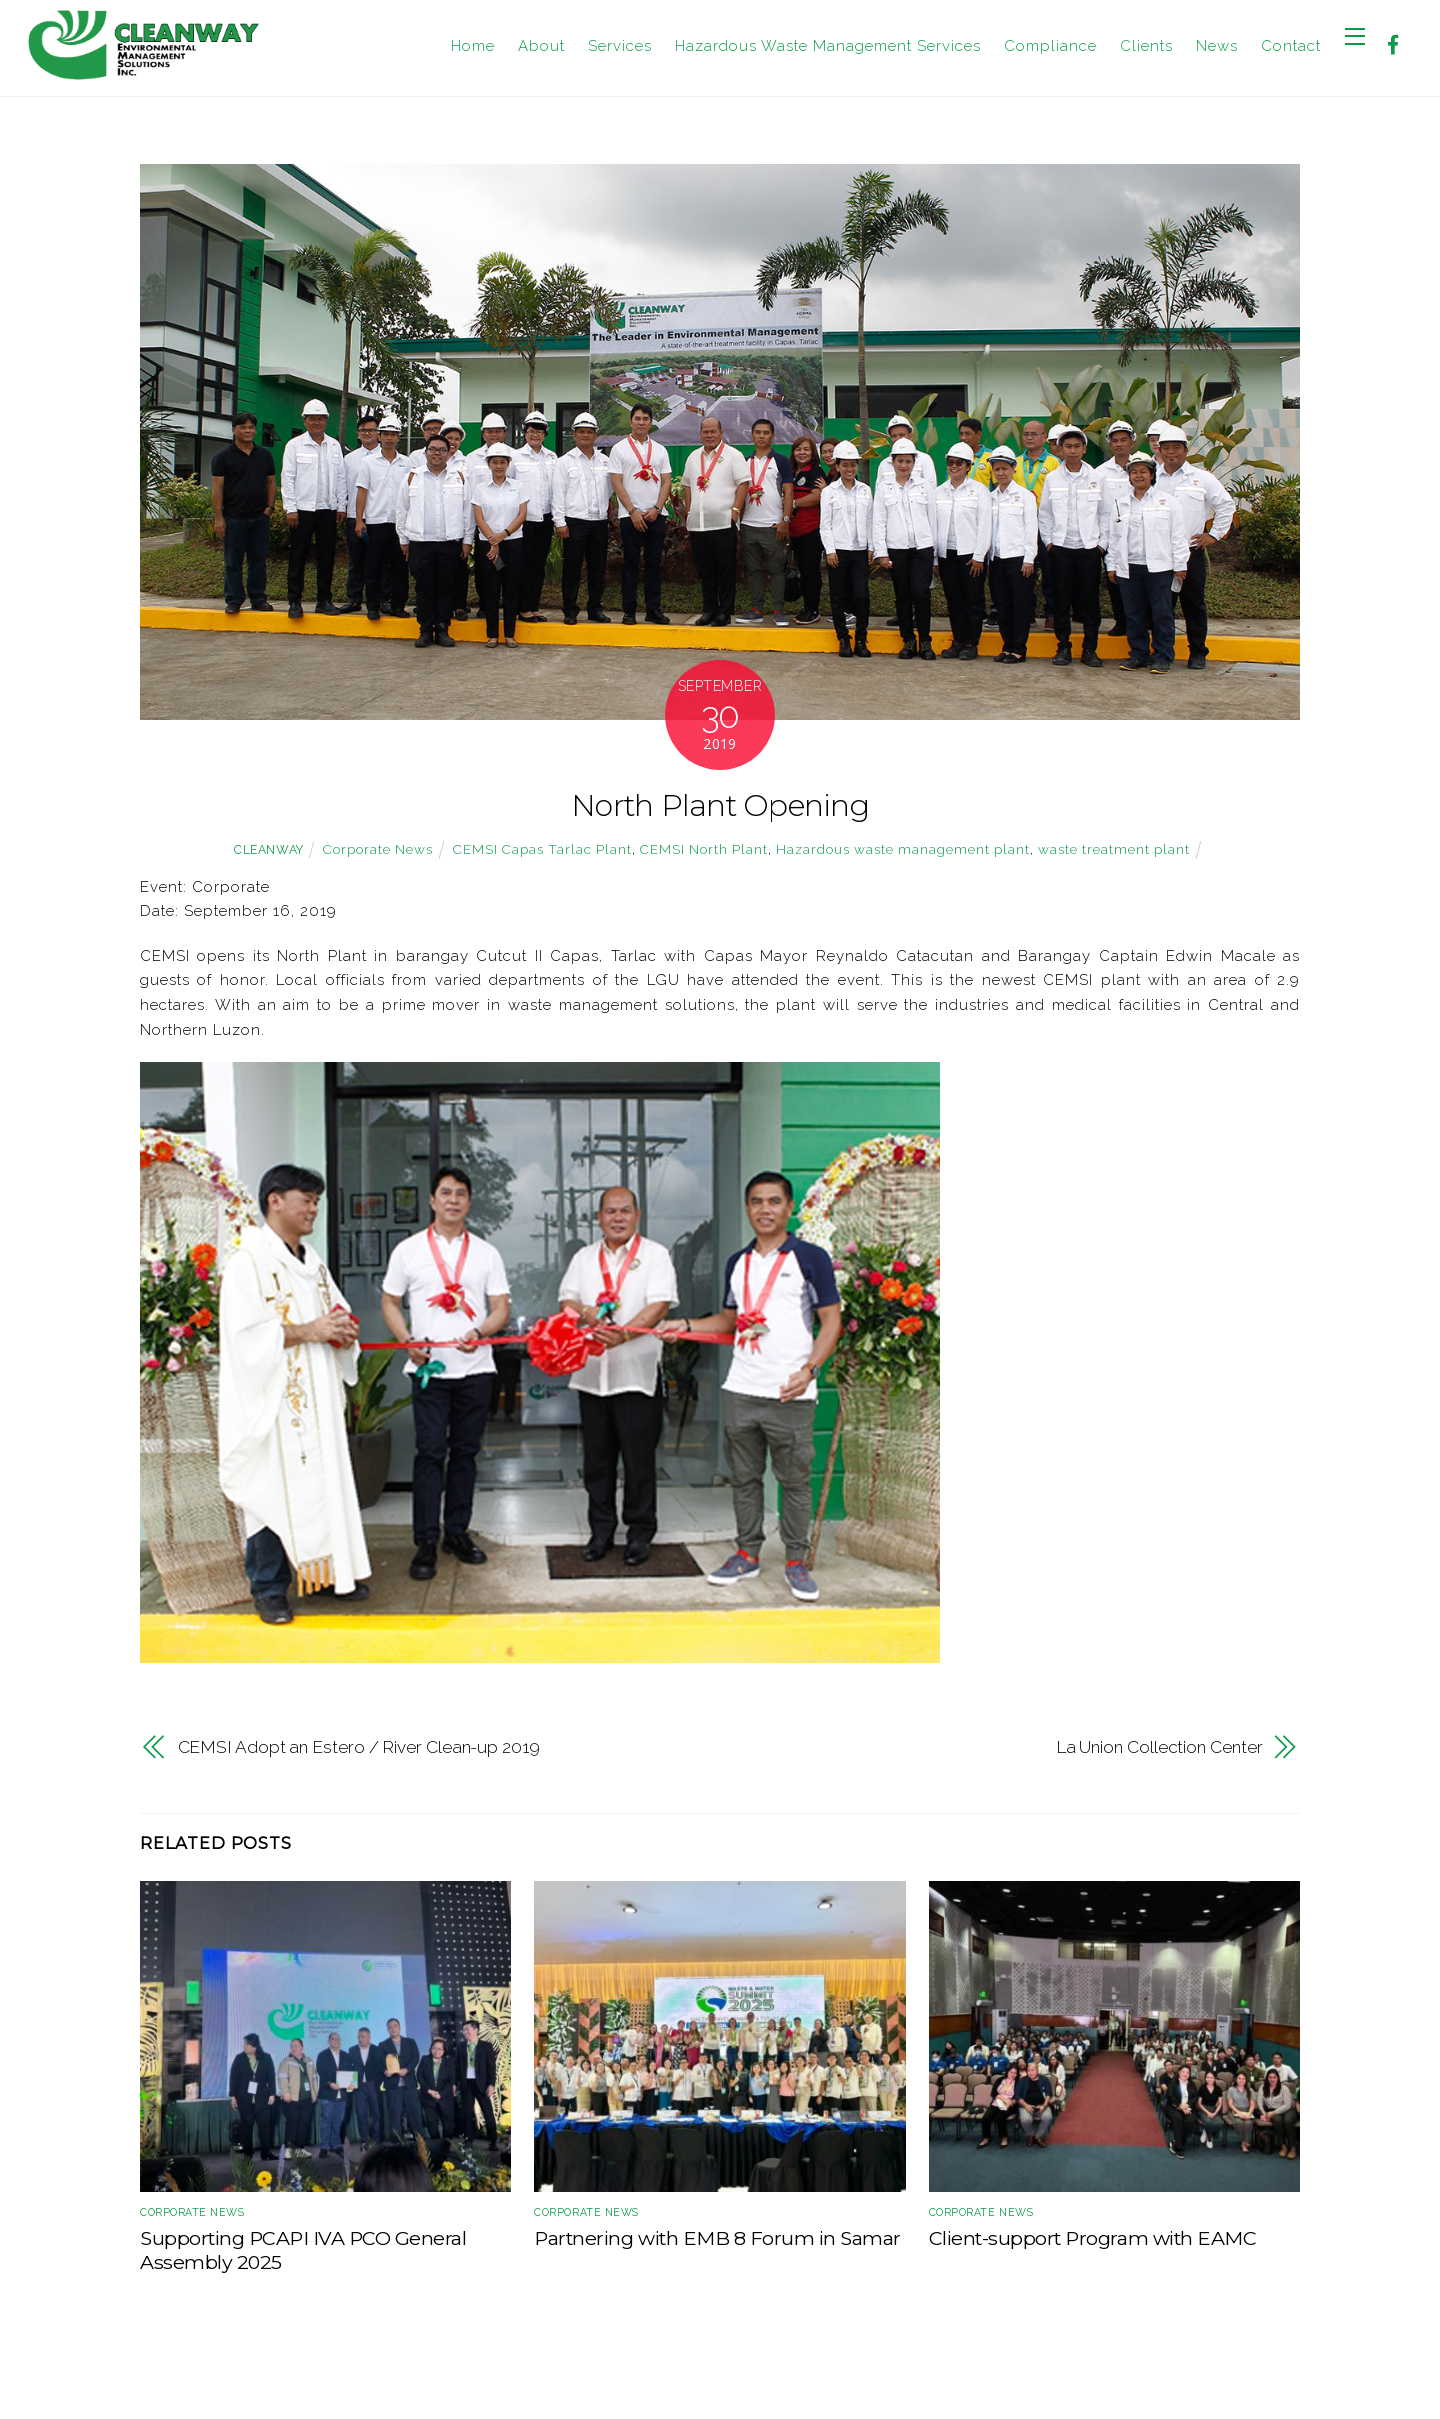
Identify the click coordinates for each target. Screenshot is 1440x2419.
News (1217, 46)
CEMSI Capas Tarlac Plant (542, 849)
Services (620, 46)
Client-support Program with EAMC (1092, 2238)
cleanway (269, 850)
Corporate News (378, 849)
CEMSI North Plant (704, 849)
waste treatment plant (1114, 849)
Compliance (1050, 46)
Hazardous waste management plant (903, 849)
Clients (1146, 46)
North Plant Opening (720, 805)
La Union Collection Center (1159, 1747)
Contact (1291, 46)
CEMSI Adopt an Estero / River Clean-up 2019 (359, 1747)
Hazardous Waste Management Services (828, 46)
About (541, 46)
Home (473, 46)
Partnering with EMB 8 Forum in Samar (717, 2238)
